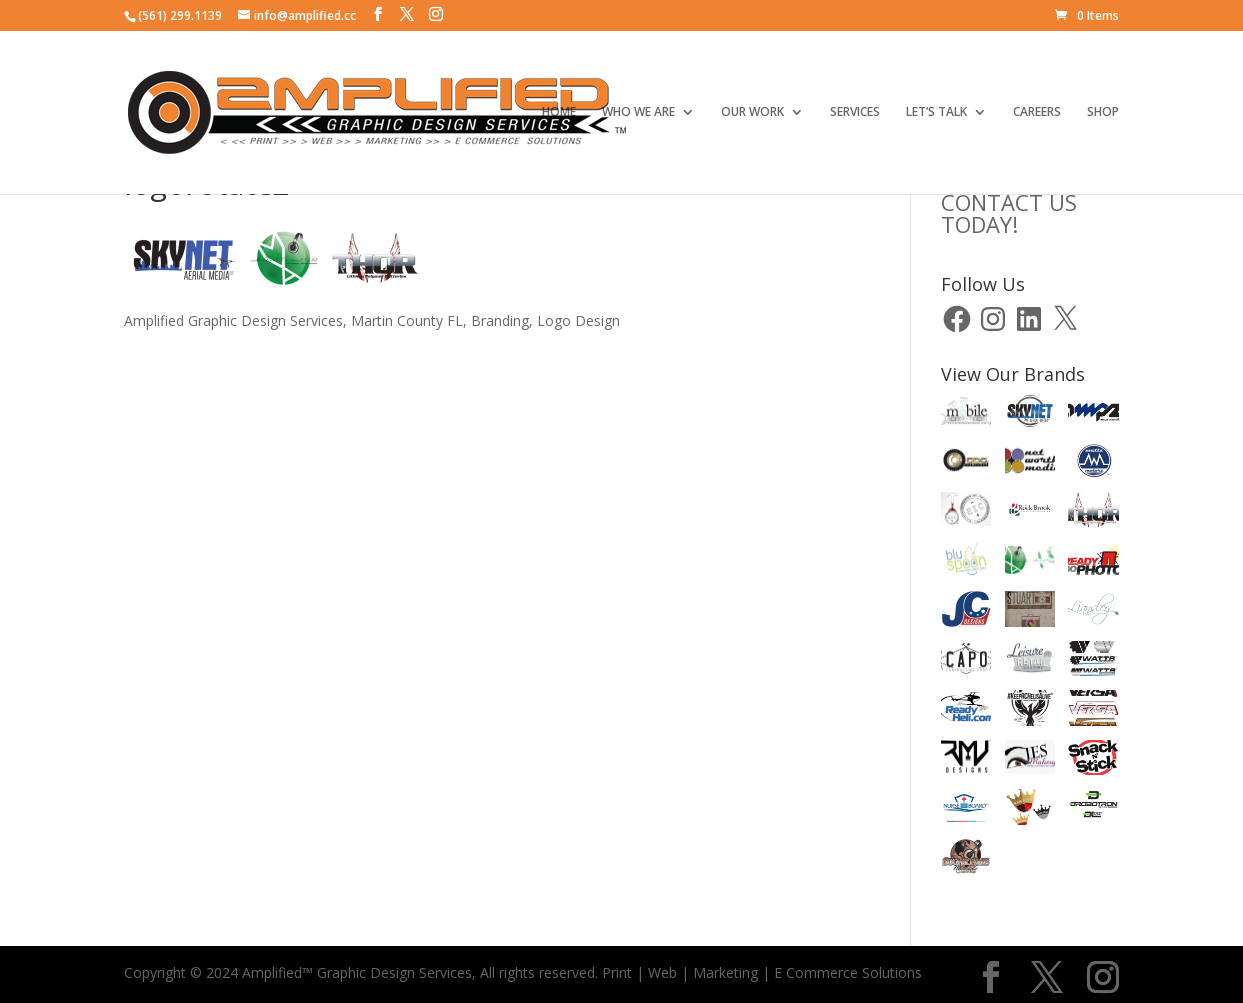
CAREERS (1037, 112)
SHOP (1103, 112)
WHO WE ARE (638, 112)
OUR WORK (752, 112)
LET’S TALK (936, 112)
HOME (559, 112)
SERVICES (855, 112)
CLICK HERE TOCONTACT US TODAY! (1018, 202)
